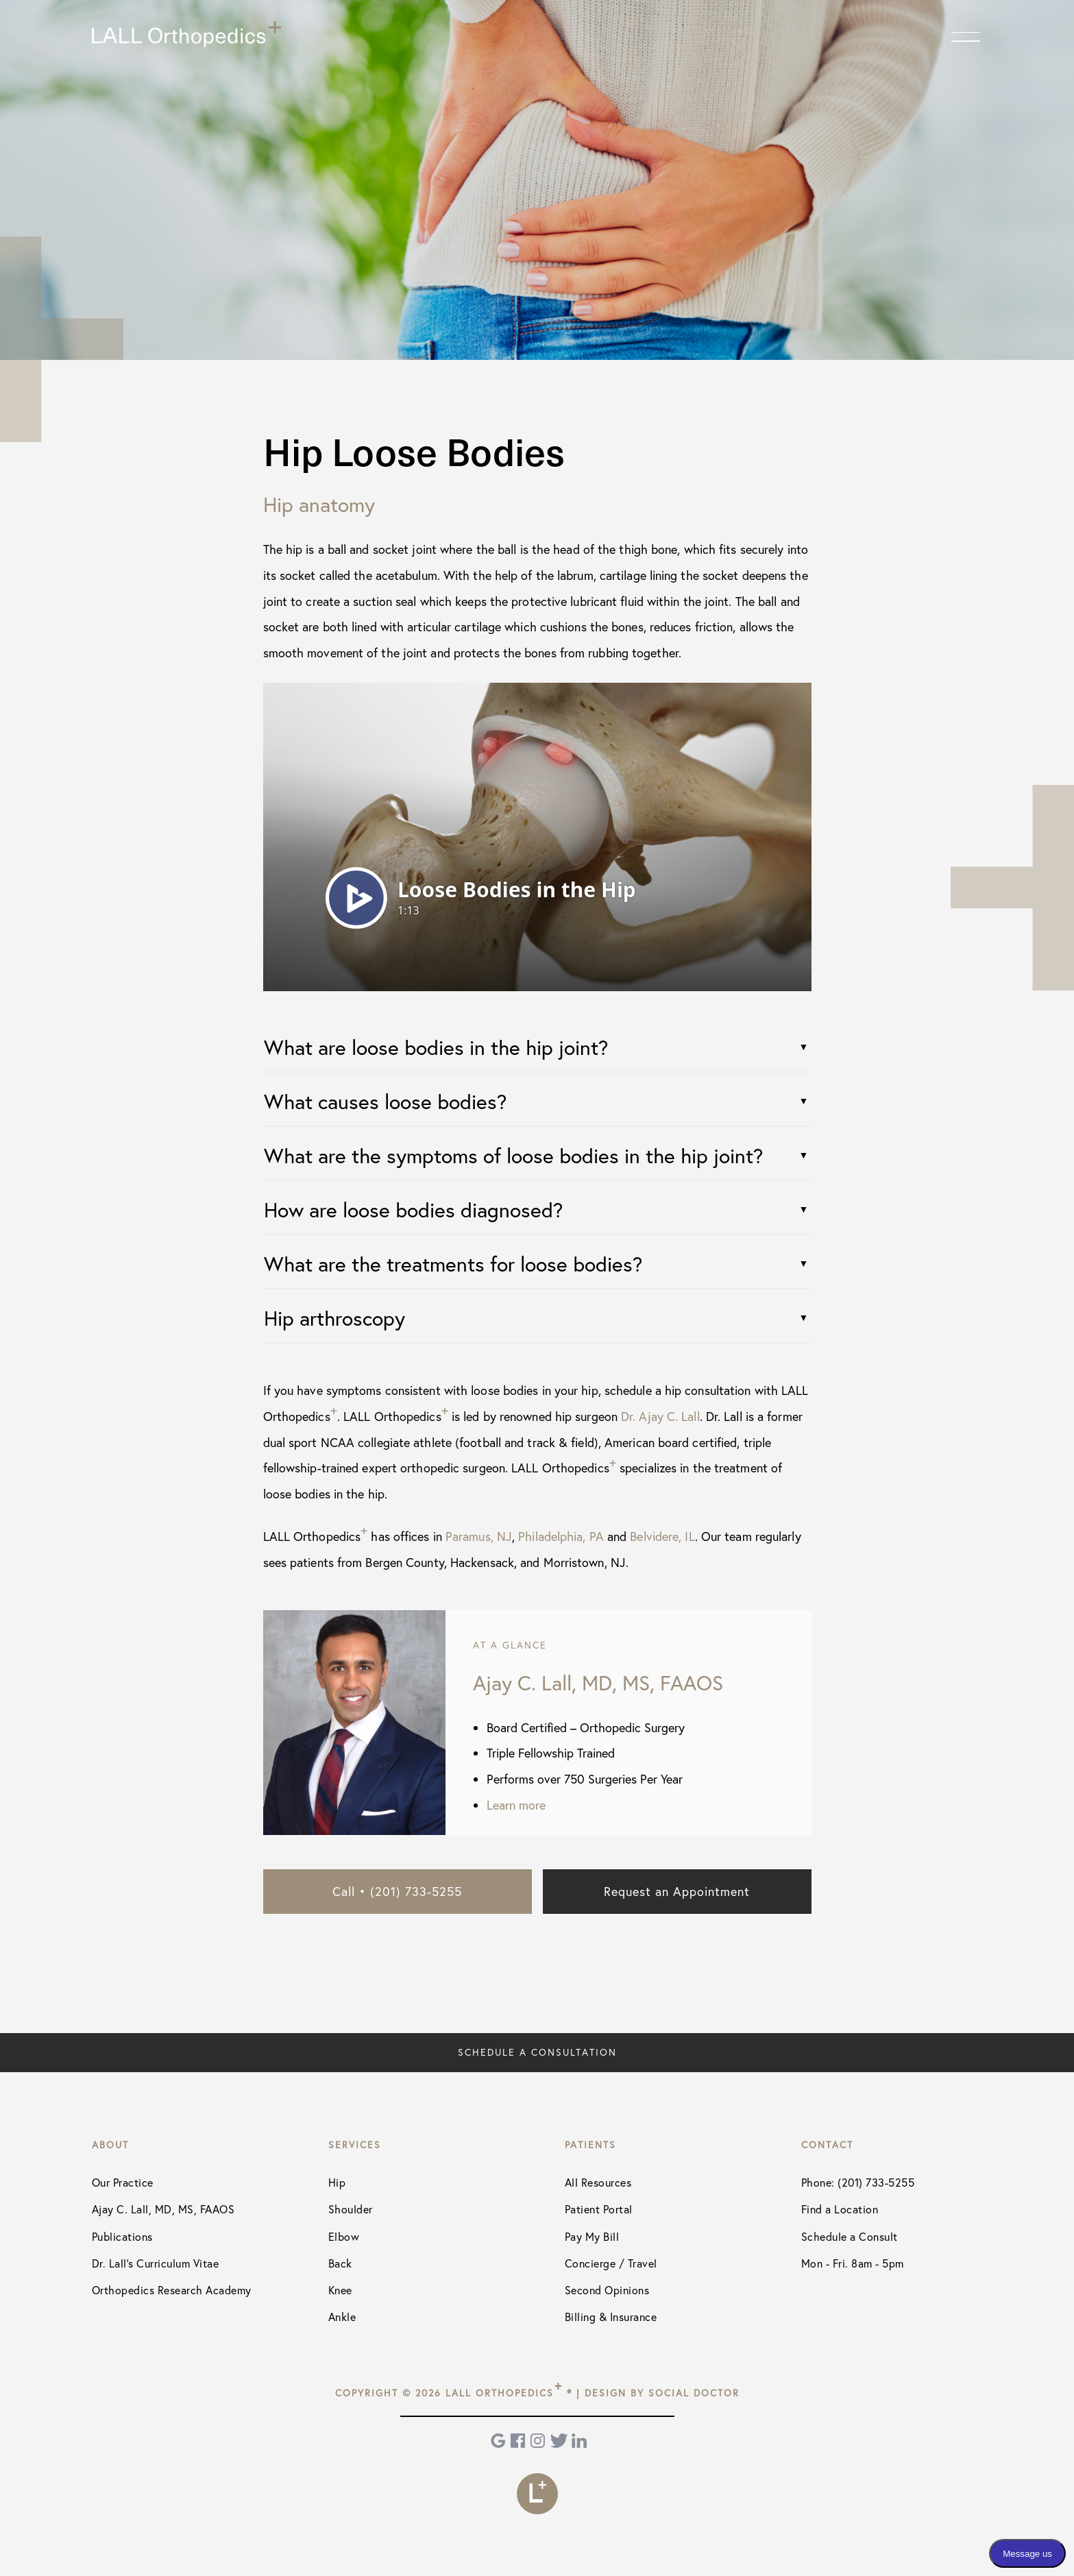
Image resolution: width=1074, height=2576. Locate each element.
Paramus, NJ (479, 1536)
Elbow (344, 2236)
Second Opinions (607, 2290)
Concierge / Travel (611, 2263)
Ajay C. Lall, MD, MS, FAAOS (163, 2209)
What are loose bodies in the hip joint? (436, 1047)
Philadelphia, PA (561, 1536)
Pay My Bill (592, 2236)
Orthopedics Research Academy (172, 2290)
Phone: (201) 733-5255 (858, 2182)
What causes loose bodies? (385, 1101)
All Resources (598, 2182)
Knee (340, 2290)
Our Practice (123, 2182)
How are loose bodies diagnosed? (413, 1209)
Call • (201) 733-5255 (397, 1891)
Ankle (342, 2316)
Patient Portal (599, 2209)
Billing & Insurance (611, 2316)
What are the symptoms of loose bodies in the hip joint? (513, 1155)
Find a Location (840, 2209)
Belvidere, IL (662, 1536)
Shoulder (350, 2209)
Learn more (516, 1805)
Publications (122, 2236)
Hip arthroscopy (334, 1317)
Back (340, 2263)
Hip (337, 2182)
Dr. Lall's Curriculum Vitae (155, 2263)
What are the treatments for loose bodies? (453, 1263)
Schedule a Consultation (537, 2051)
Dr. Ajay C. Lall (660, 1416)
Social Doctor (694, 2392)
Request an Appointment (677, 1891)
